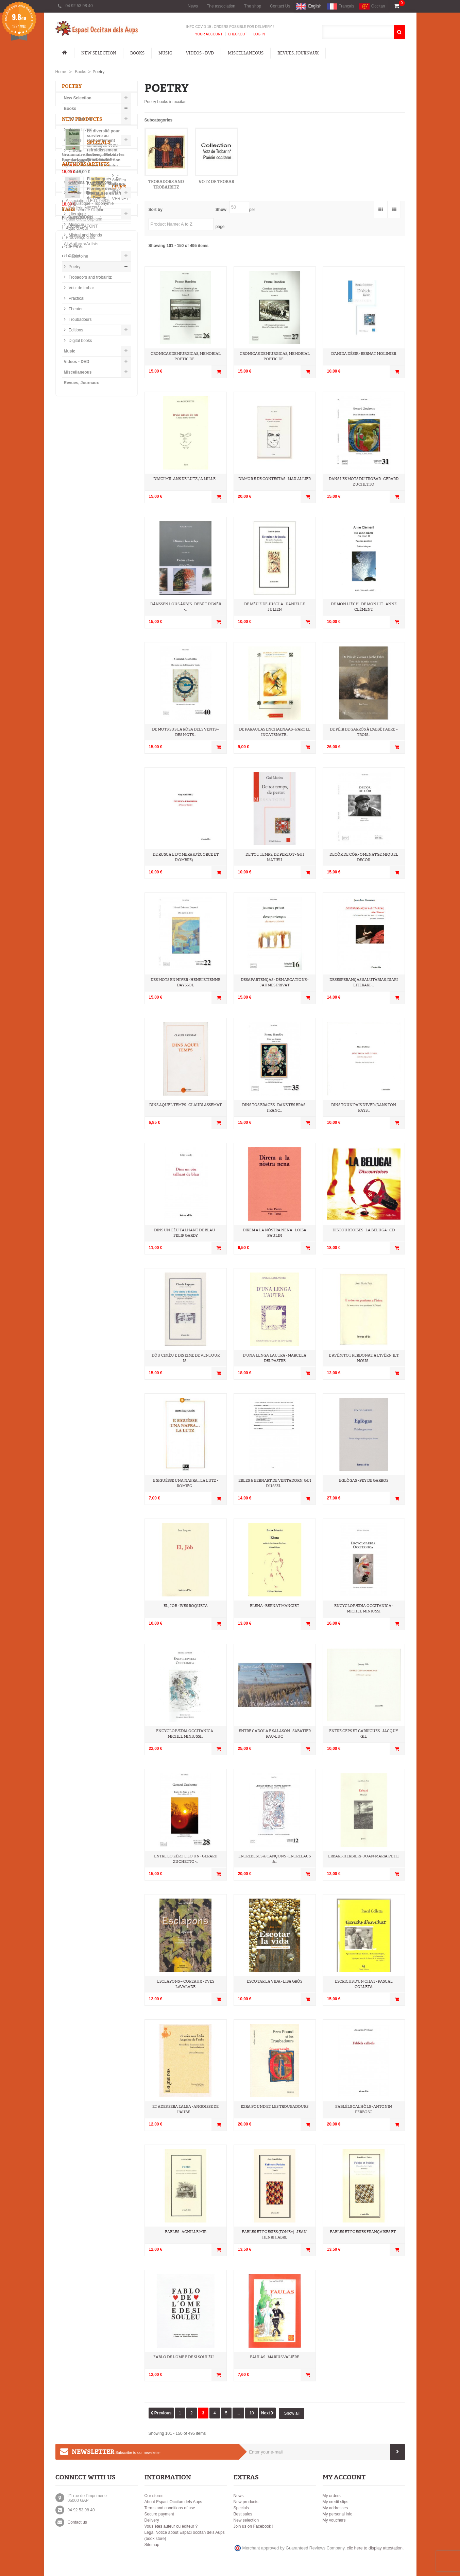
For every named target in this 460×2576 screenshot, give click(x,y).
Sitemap (151, 2544)
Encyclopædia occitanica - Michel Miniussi (363, 1608)
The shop (252, 6)
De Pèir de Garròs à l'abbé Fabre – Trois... (364, 732)
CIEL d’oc (75, 754)
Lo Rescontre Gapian (85, 717)
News (193, 6)
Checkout (237, 34)
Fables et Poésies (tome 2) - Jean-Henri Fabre (275, 2234)
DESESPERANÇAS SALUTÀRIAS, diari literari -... (363, 982)
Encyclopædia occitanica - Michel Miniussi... (185, 1733)
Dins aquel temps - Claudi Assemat (185, 1104)
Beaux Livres (80, 131)
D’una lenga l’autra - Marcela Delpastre (274, 1358)
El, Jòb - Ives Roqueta (186, 1605)
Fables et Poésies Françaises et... (363, 2231)
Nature (74, 247)
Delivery (151, 2520)
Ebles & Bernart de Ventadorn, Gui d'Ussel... (274, 1483)
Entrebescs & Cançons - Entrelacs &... (274, 1859)
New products (82, 408)
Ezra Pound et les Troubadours (274, 2106)
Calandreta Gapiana (84, 726)
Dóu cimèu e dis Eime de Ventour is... (186, 1358)
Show (221, 209)
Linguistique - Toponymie (91, 205)
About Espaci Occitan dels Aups (173, 2501)
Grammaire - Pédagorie (90, 184)
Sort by (156, 209)
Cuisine (75, 152)
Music (165, 53)
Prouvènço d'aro (81, 744)
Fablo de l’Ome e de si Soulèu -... (185, 2357)
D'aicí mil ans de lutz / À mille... (185, 478)
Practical (76, 300)
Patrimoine (78, 258)
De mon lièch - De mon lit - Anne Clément (364, 607)
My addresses (335, 2508)
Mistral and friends (85, 236)
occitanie (74, 838)
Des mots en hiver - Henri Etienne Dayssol (185, 982)
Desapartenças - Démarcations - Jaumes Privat (274, 982)
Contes (75, 142)
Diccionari (77, 163)
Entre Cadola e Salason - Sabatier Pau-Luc (275, 1733)
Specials (73, 528)
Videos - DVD (200, 53)
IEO (92, 807)
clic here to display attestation (375, 2548)
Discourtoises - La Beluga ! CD (364, 1230)
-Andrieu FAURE (81, 617)
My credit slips (335, 2501)
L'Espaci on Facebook (86, 772)
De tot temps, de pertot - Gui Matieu (274, 857)
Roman (72, 828)
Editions (75, 331)
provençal (75, 818)
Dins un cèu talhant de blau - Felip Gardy (185, 1233)
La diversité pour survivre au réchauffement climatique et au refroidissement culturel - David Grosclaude (103, 436)
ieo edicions (106, 818)
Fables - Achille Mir (185, 2231)
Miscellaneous (245, 53)
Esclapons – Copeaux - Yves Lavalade (185, 1984)
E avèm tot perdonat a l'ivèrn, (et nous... (364, 1358)
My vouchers (334, 2520)
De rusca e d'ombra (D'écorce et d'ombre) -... (186, 857)
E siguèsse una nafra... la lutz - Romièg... (185, 1483)
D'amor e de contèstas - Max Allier (274, 478)
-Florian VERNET (82, 626)
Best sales (243, 2514)
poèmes (100, 838)
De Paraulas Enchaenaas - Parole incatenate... (274, 732)
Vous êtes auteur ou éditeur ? (171, 2526)
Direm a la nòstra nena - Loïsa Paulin (274, 1233)
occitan (73, 807)
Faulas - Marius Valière (274, 2357)
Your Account (209, 34)
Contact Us (280, 6)
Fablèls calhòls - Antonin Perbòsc (363, 2109)
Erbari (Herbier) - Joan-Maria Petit (363, 1856)
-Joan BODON (79, 644)
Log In (259, 34)
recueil (117, 828)
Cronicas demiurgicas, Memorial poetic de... (186, 356)
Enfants (75, 173)
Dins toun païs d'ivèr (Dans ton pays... (363, 1107)
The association (221, 6)
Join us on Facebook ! (253, 2526)
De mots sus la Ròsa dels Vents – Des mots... (185, 732)
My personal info (338, 2514)
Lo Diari (73, 763)
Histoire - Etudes (83, 194)
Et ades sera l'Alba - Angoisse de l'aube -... (185, 2109)
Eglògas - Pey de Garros (363, 1480)
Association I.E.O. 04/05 (88, 708)
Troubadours (80, 321)
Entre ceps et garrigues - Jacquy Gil (363, 1733)
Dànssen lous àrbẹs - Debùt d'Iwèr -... (185, 607)
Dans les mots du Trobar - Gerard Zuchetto (363, 481)
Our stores (154, 2495)
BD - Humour (80, 120)
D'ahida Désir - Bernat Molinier (363, 353)
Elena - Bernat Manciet (274, 1605)
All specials (72, 583)
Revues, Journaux (298, 53)
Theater (75, 310)
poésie (95, 828)
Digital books (80, 342)
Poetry (74, 268)
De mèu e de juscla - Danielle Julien (274, 607)
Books (137, 53)
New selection (246, 2520)
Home (60, 71)
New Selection (98, 53)
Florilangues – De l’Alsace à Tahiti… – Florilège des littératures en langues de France (109, 479)
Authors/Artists (85, 604)
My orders (332, 2495)
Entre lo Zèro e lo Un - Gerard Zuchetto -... (185, 1859)
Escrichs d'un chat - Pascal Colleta (364, 1984)
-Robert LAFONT (82, 654)
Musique (76, 226)
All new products (77, 508)
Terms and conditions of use (169, 2508)
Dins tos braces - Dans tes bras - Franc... (274, 1107)
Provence (114, 807)
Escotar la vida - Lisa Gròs (274, 1981)
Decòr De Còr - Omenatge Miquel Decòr (363, 857)
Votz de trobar (81, 289)
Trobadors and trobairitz (90, 279)
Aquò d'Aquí (77, 735)
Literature (77, 215)
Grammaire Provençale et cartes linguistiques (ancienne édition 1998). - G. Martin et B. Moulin (109, 553)
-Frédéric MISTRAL (84, 635)
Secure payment (159, 2514)
